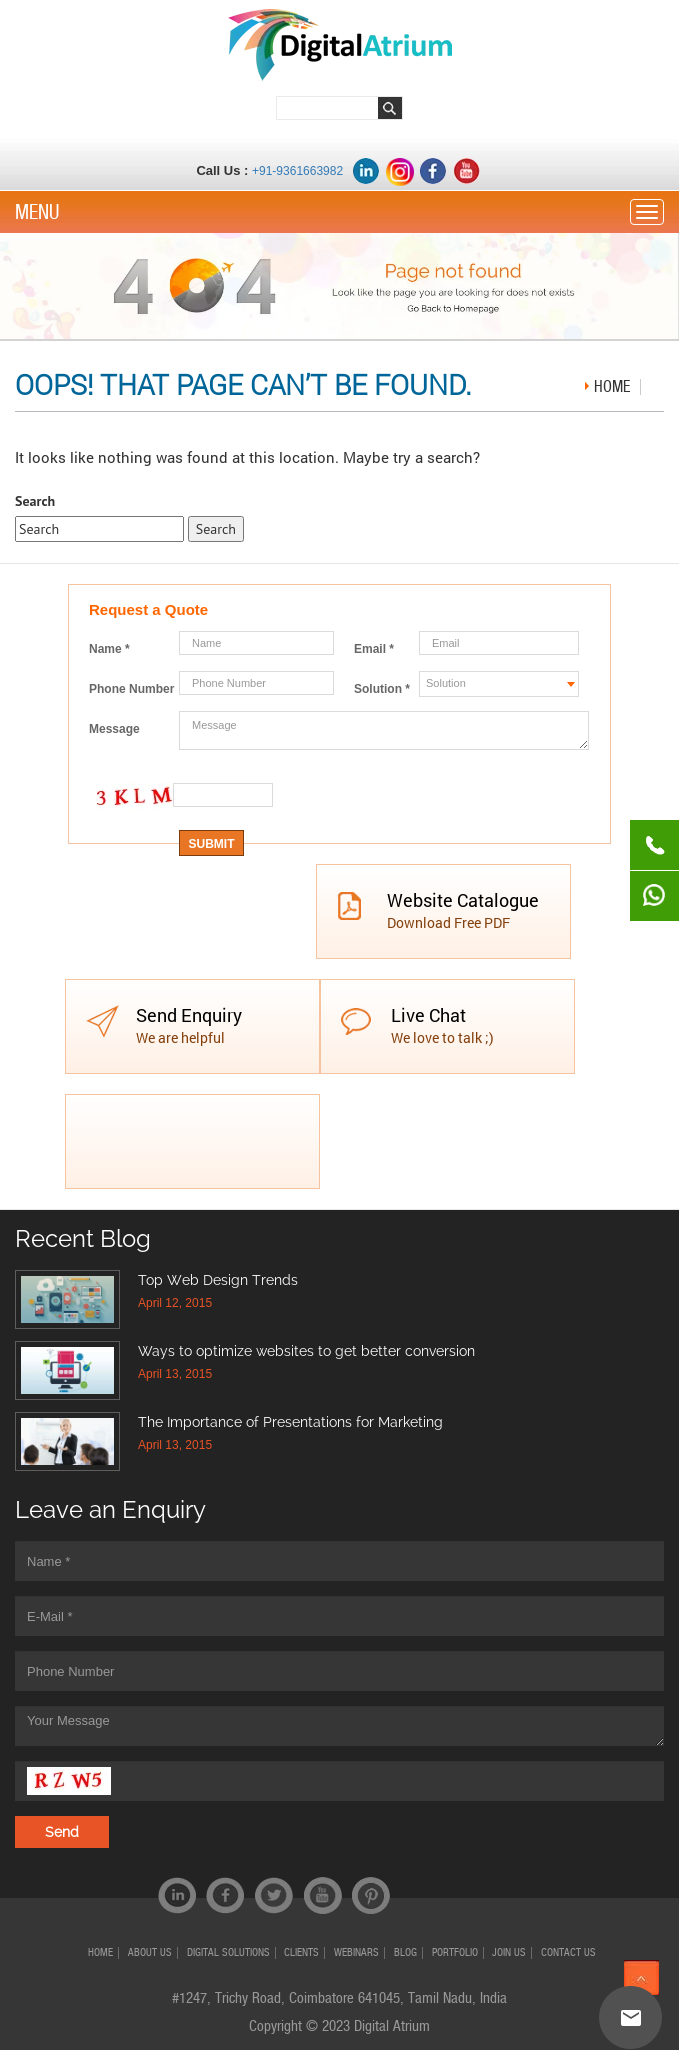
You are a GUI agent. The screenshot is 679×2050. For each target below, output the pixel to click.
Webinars (356, 1953)
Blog (405, 1953)
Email (374, 649)
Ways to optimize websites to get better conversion (306, 1351)
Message (114, 729)
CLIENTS (301, 1953)
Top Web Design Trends (218, 1280)
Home (612, 386)
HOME (100, 1953)
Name (109, 649)
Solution (382, 689)
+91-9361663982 (297, 171)
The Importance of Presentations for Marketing (290, 1422)
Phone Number (131, 689)
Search (35, 501)
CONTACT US (568, 1953)
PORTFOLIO (455, 1953)
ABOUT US (150, 1953)
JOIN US (509, 1953)
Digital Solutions (228, 1953)
